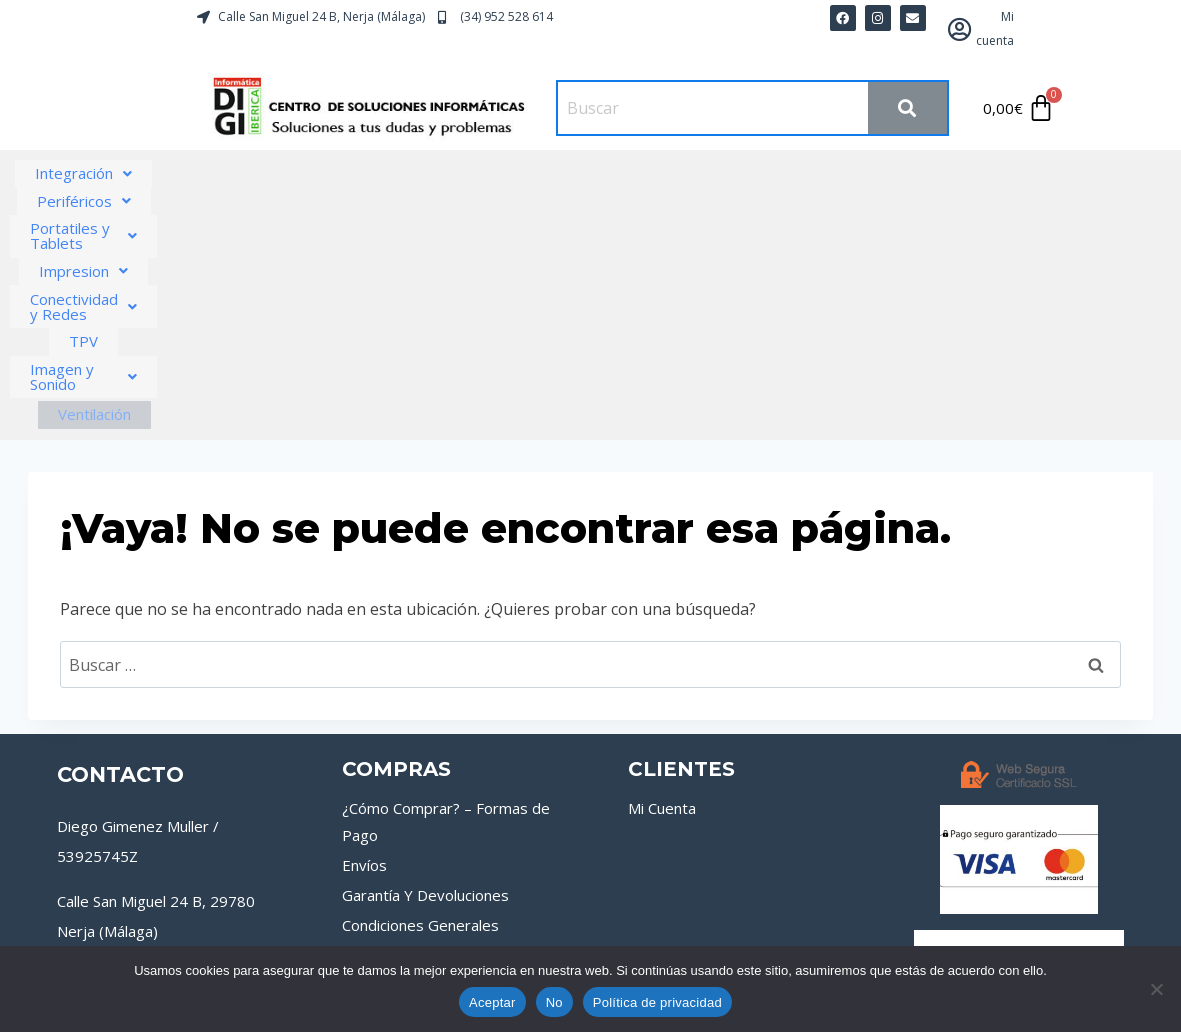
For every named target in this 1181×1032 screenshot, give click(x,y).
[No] (1156, 989)
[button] (159, 173)
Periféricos (316, 173)
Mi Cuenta (662, 597)
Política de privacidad (657, 1002)
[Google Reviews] (196, 921)
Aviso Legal (615, 930)
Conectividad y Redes (875, 173)
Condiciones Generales (420, 714)
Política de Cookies (742, 930)
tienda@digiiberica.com (136, 854)
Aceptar (492, 1002)
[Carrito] (1019, 108)
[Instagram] (138, 921)
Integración (159, 173)
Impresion (685, 173)
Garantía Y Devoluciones (425, 684)
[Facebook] (80, 921)
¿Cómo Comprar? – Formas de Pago (446, 610)
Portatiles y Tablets (502, 173)
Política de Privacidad (904, 930)
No (554, 1002)
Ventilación (687, 203)
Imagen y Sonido (523, 200)
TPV (1034, 173)
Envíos (364, 654)
